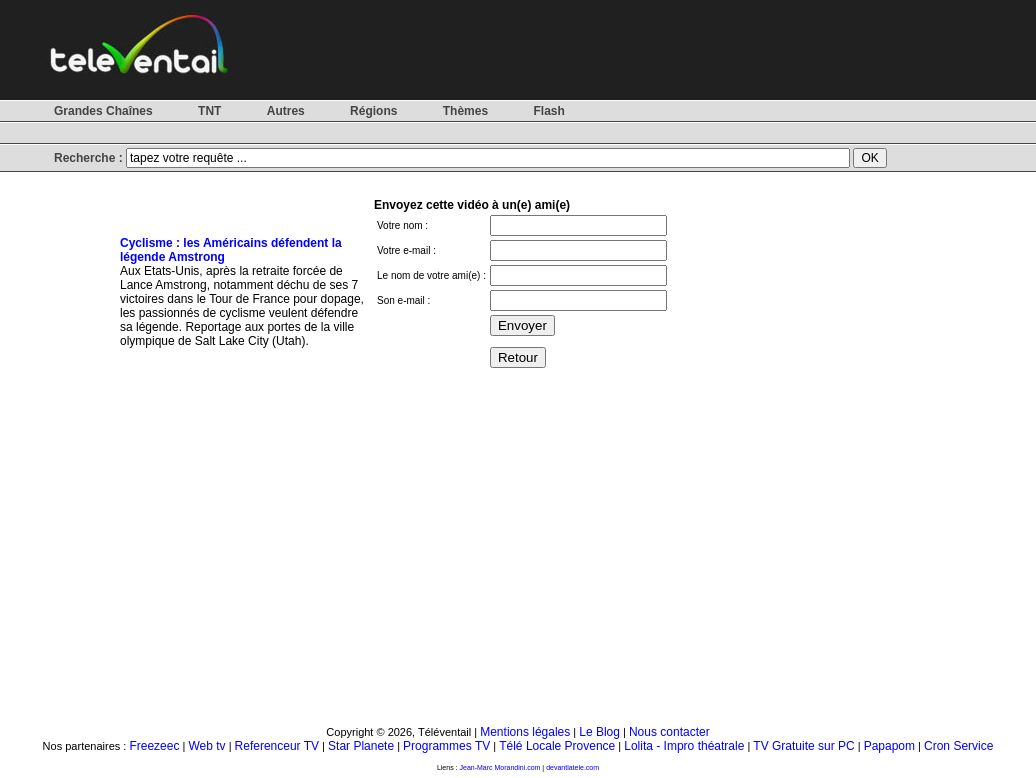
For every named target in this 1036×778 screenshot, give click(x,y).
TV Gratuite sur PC (803, 746)
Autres (286, 111)
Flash (548, 111)
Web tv (206, 746)
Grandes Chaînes (103, 111)
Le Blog (599, 732)
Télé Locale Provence (557, 746)
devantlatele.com (572, 767)
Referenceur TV (277, 746)
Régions (373, 111)
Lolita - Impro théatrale (684, 746)
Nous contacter (669, 732)
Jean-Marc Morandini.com (500, 767)
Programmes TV (446, 746)
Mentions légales (525, 732)
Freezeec (154, 746)
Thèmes (465, 111)
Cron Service (958, 746)
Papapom (889, 746)
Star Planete (361, 746)
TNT (209, 111)
